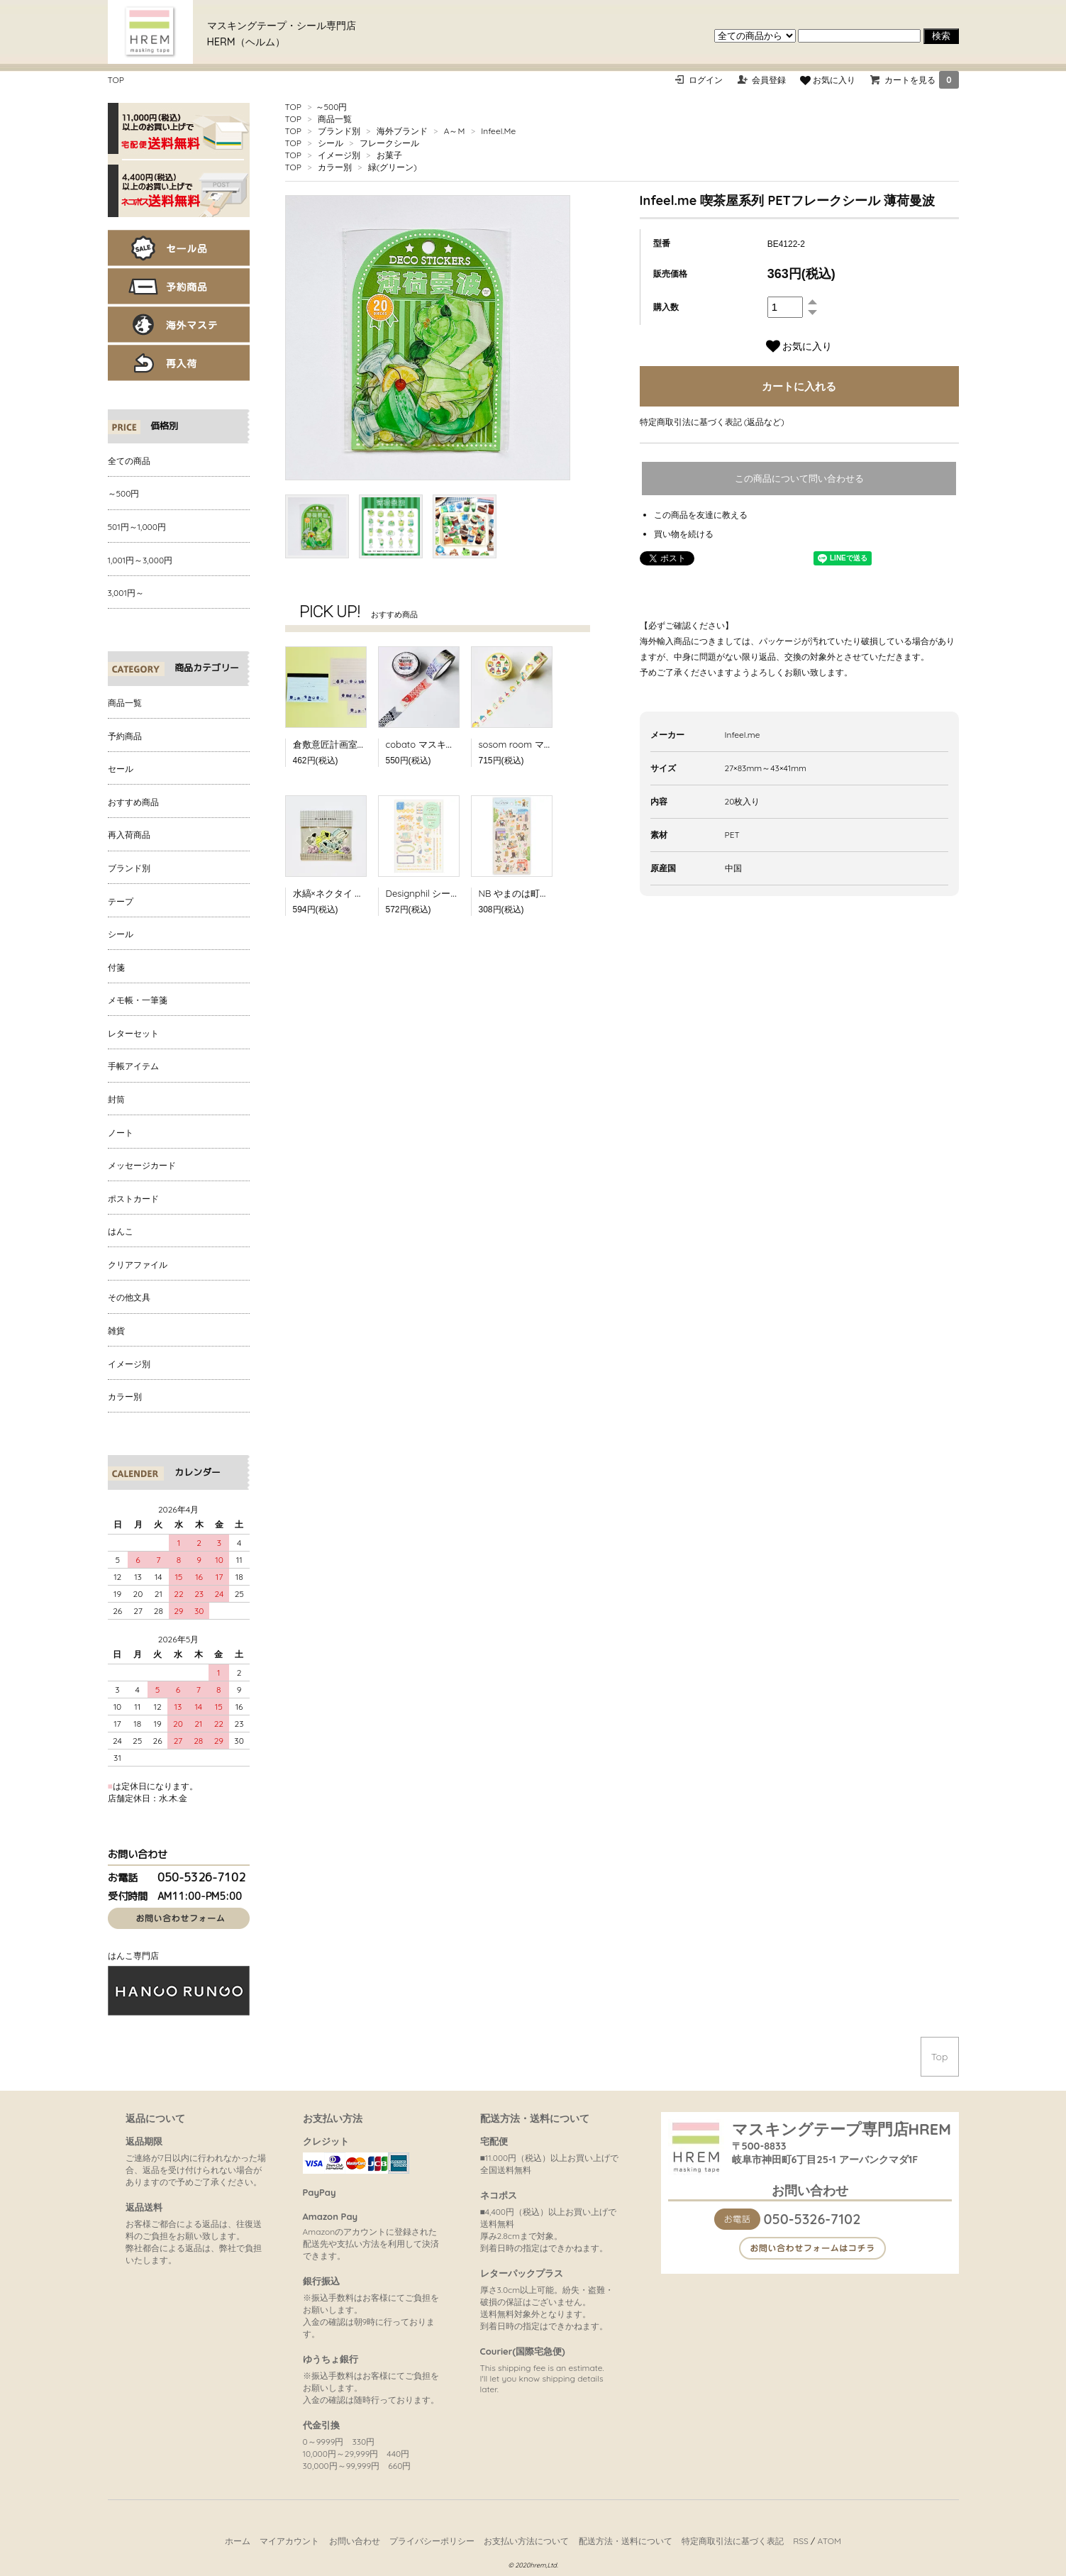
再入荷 (179, 363)
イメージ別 (339, 155)
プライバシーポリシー (431, 2541)
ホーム (237, 2541)
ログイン (706, 79)
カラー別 (335, 167)
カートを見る (921, 79)
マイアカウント (289, 2541)
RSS (801, 2541)
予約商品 (179, 286)
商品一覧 (335, 119)
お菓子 (389, 155)
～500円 (332, 106)
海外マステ (179, 324)
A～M (454, 131)
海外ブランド (402, 131)
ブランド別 (339, 131)
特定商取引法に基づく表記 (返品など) (712, 421)
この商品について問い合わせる (799, 478)
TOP (116, 79)
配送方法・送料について (625, 2541)
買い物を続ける (684, 534)
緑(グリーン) (392, 167)
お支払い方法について (526, 2541)
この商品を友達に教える (701, 514)
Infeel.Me (498, 131)
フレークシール (389, 143)
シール (330, 143)
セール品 (179, 248)
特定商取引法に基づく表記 (733, 2541)
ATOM (829, 2541)
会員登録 (769, 79)
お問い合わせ (354, 2541)
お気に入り (827, 79)
